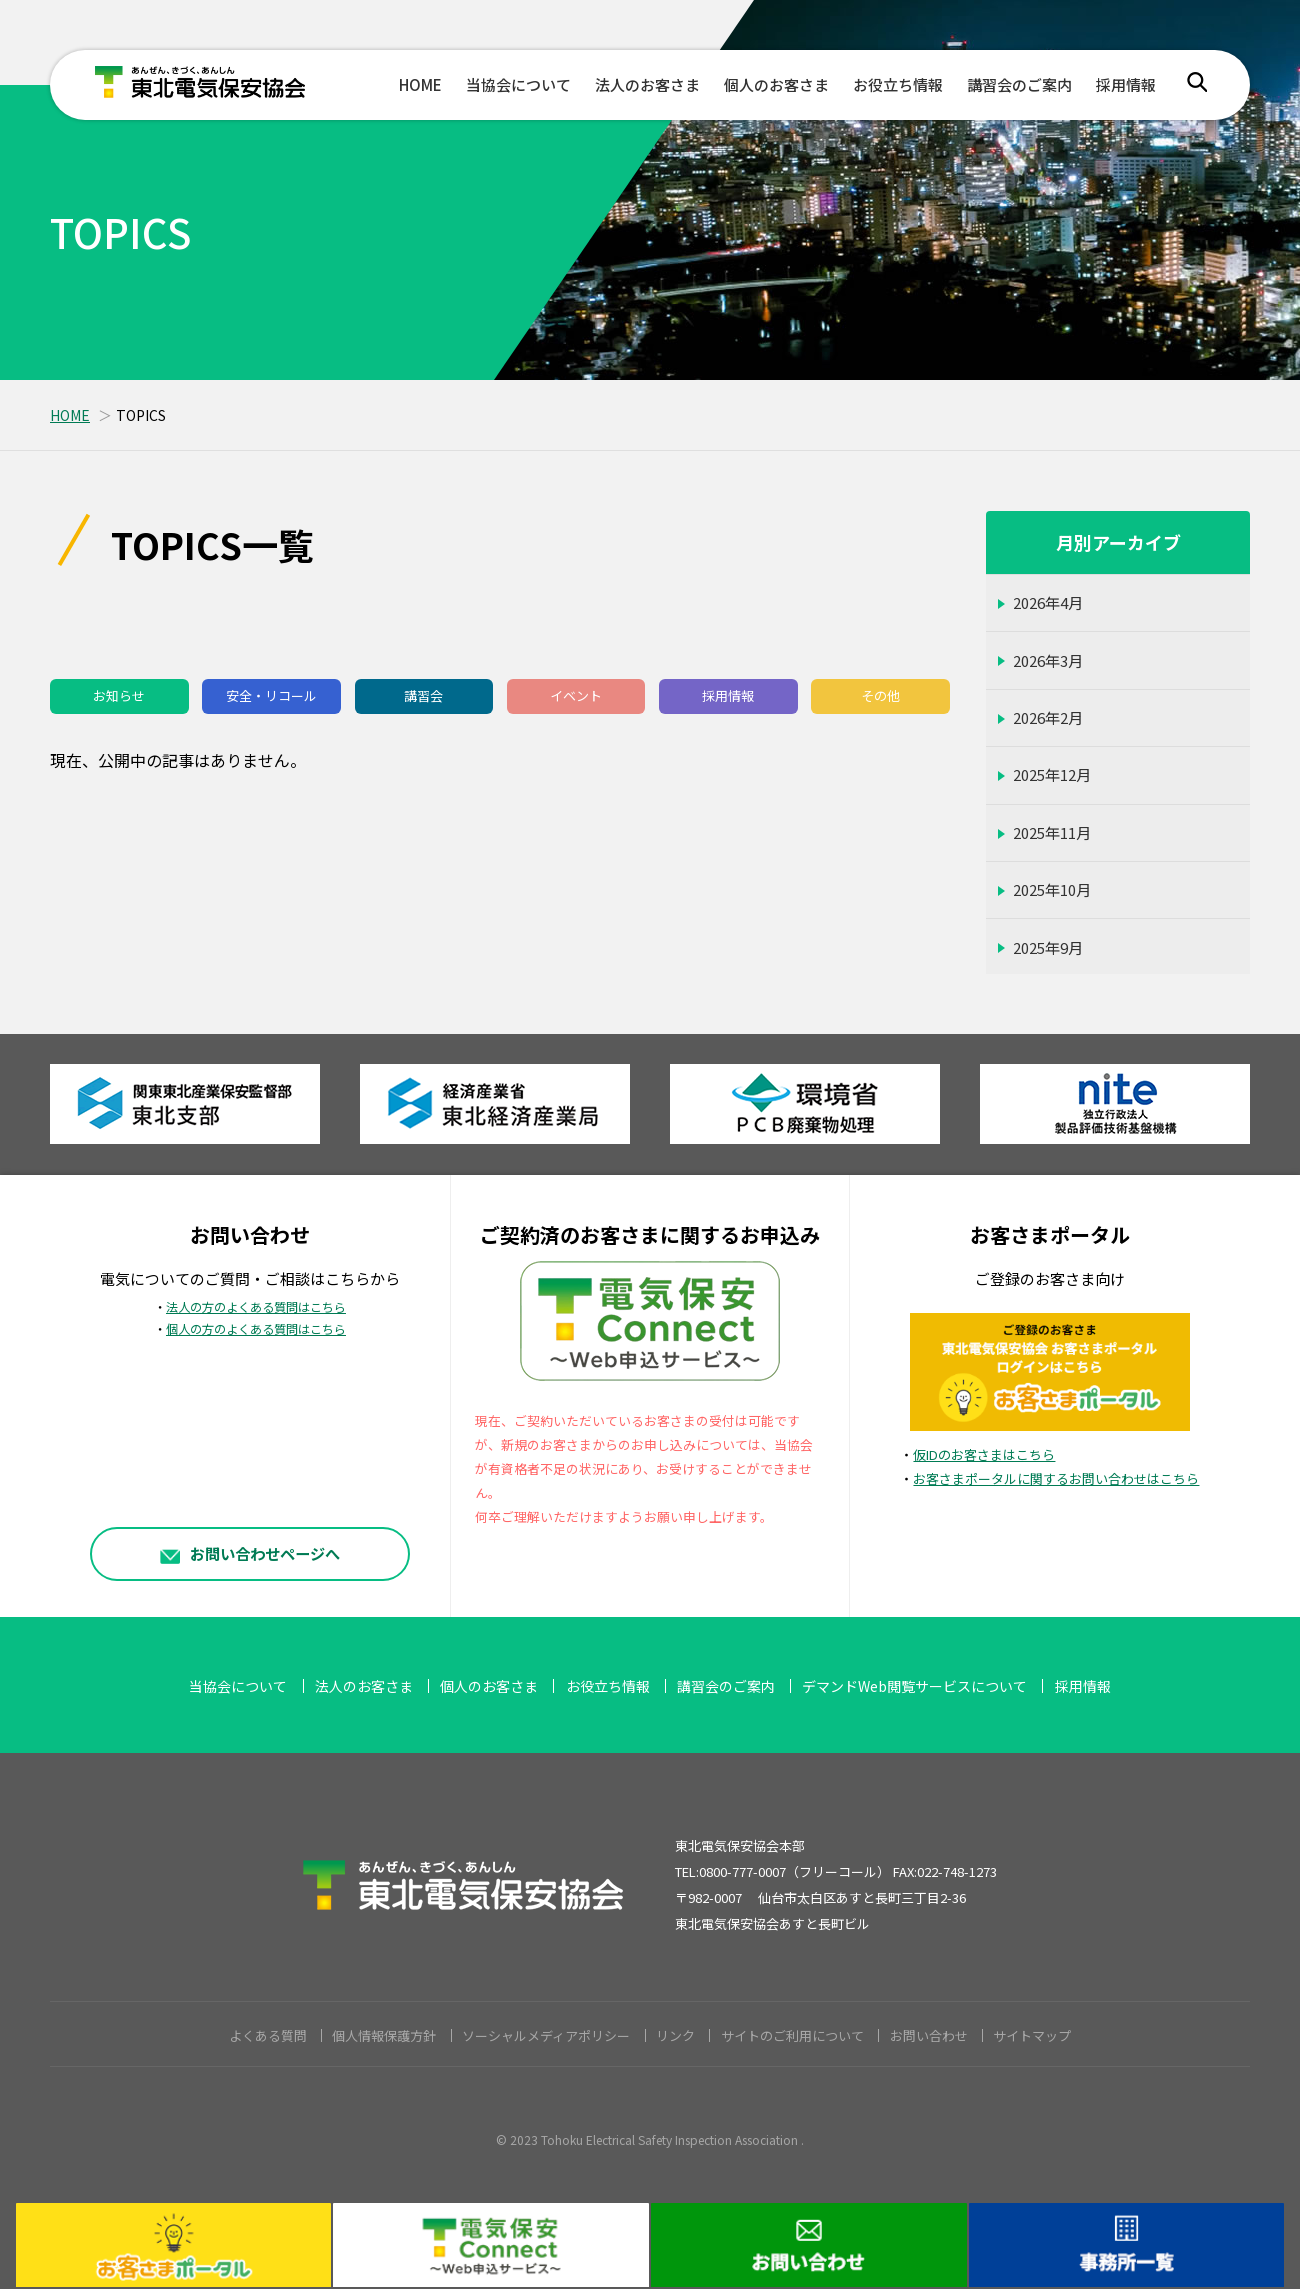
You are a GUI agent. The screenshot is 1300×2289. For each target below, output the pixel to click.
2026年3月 (1048, 660)
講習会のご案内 (1019, 84)
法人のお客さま (647, 84)
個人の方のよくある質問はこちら (256, 1329)
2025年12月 (1052, 774)
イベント (576, 695)
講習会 (423, 695)
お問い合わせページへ (250, 1553)
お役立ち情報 (898, 84)
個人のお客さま (776, 84)
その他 (880, 695)
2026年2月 (1048, 717)
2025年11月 (1052, 832)
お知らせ (119, 695)
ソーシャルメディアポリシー (546, 2035)
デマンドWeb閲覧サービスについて (914, 1686)
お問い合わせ (929, 2035)
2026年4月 (1048, 602)
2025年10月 (1052, 889)
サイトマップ (1032, 2035)
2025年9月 (1048, 947)
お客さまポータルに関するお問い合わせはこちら (1056, 1478)
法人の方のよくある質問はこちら (256, 1307)
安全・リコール (271, 695)
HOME (420, 84)
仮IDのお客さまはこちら (984, 1454)
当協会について (518, 84)
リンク (675, 2035)
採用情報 (1126, 84)
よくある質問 (268, 2035)
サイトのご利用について (792, 2035)
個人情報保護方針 (384, 2035)
